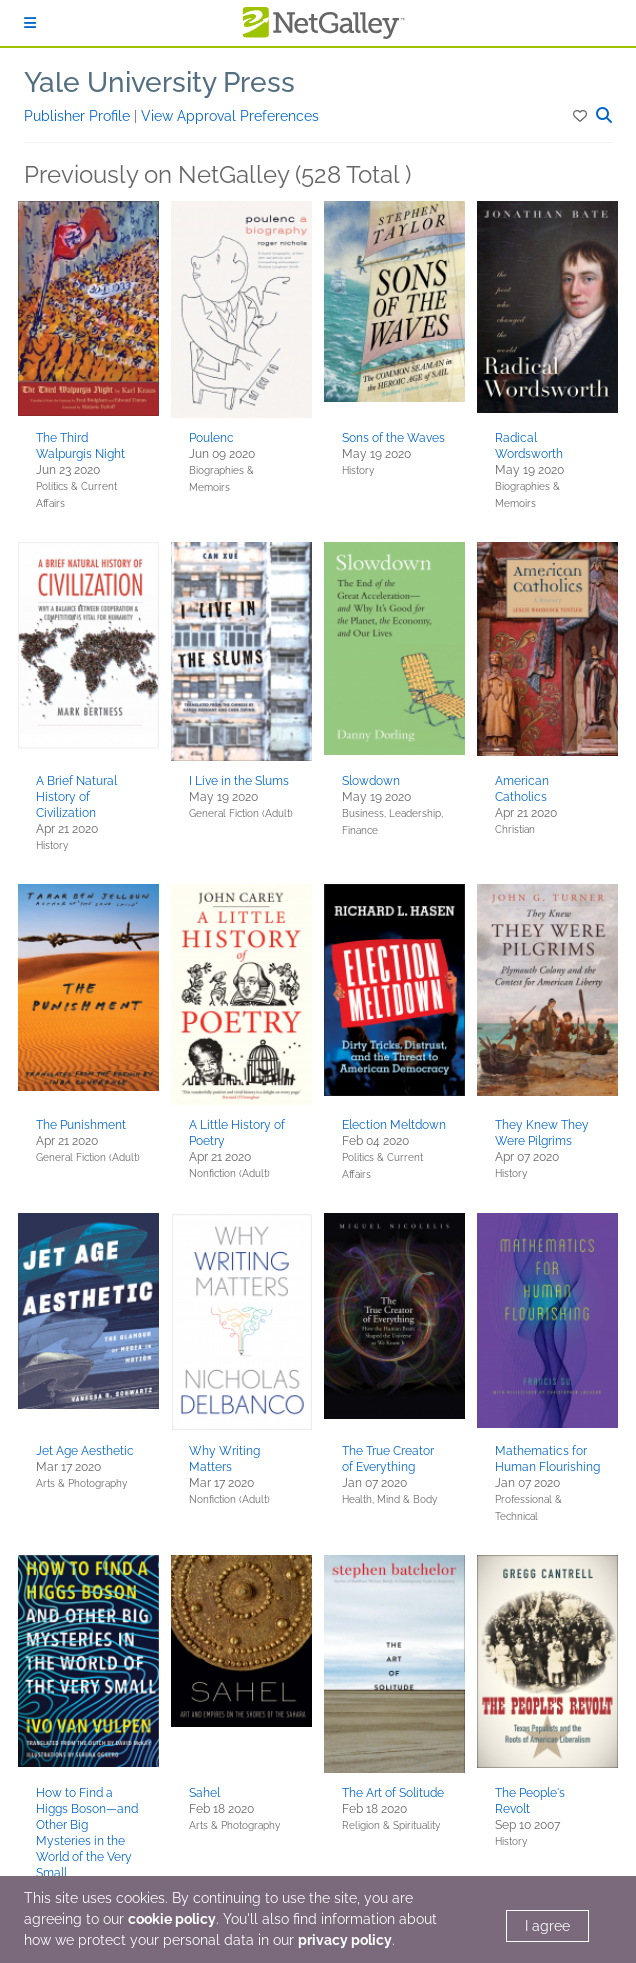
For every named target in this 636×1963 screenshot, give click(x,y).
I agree (547, 1926)
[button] (581, 116)
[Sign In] (30, 23)
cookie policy (172, 1919)
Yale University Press (159, 82)
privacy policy (345, 1940)
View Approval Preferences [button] (230, 116)
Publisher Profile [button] (79, 116)
